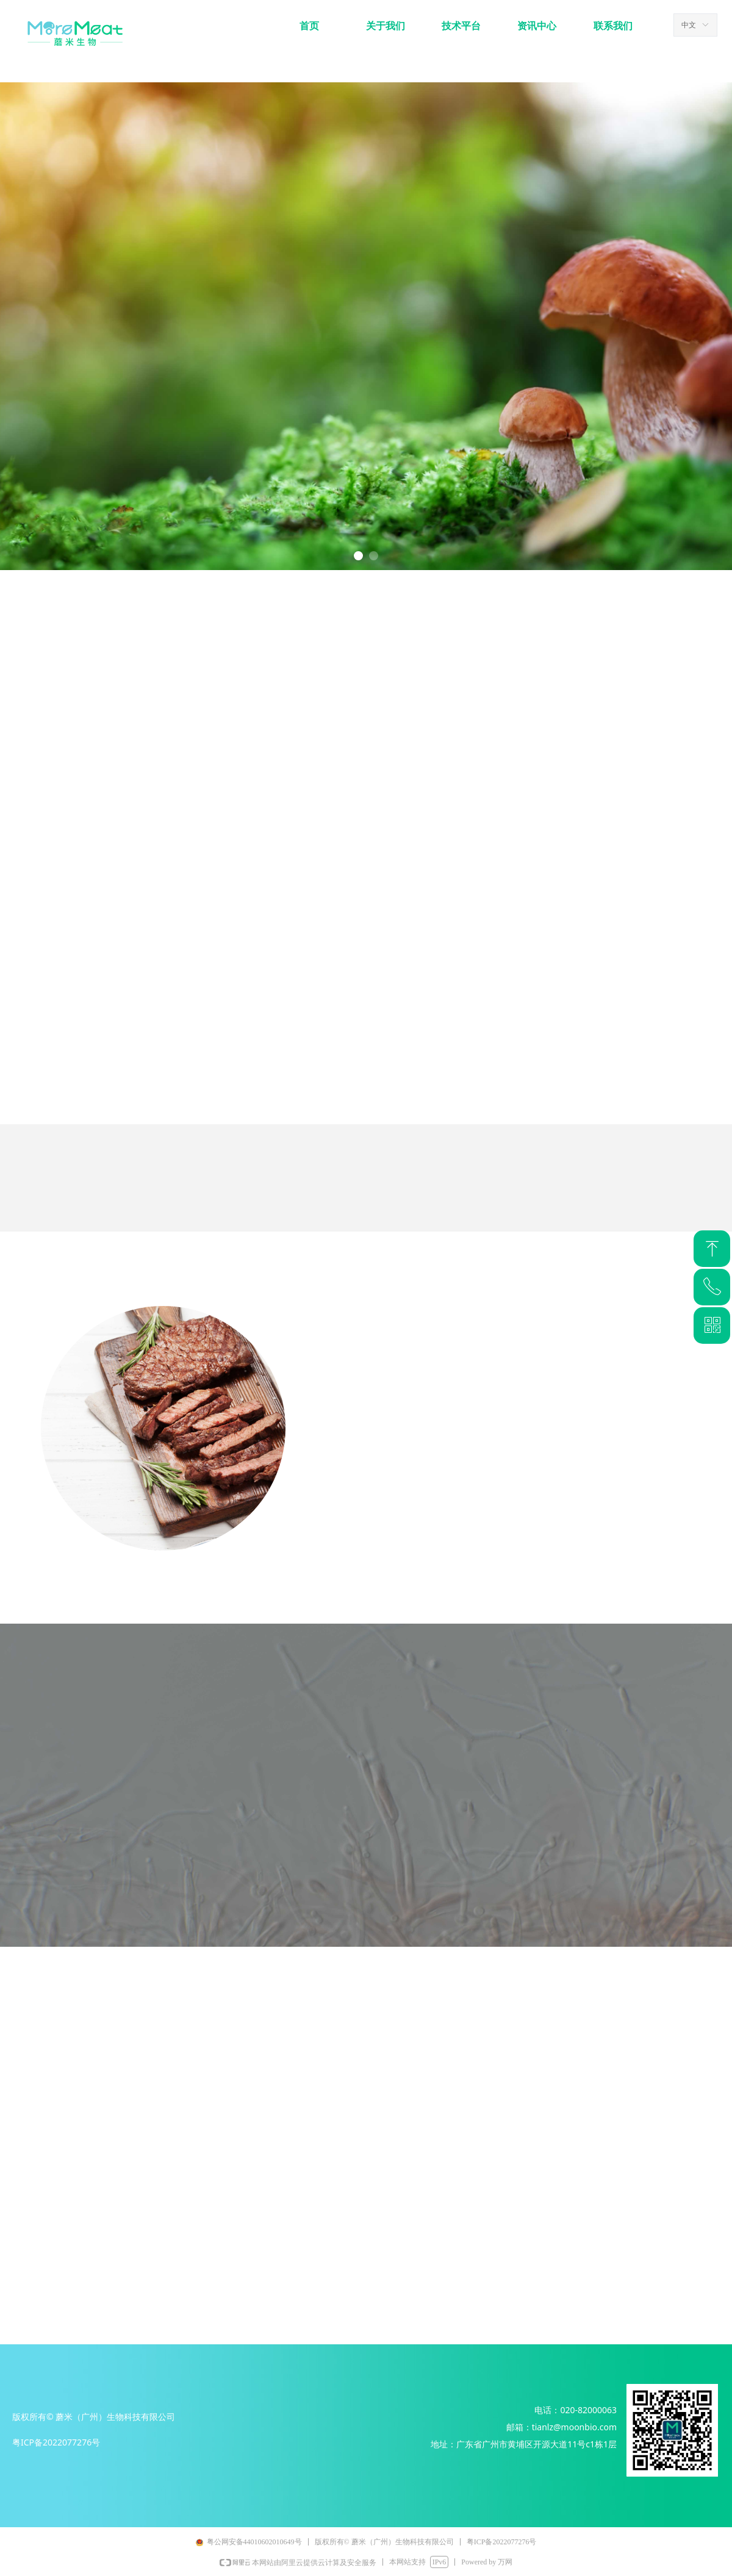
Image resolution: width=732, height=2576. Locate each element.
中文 (688, 25)
